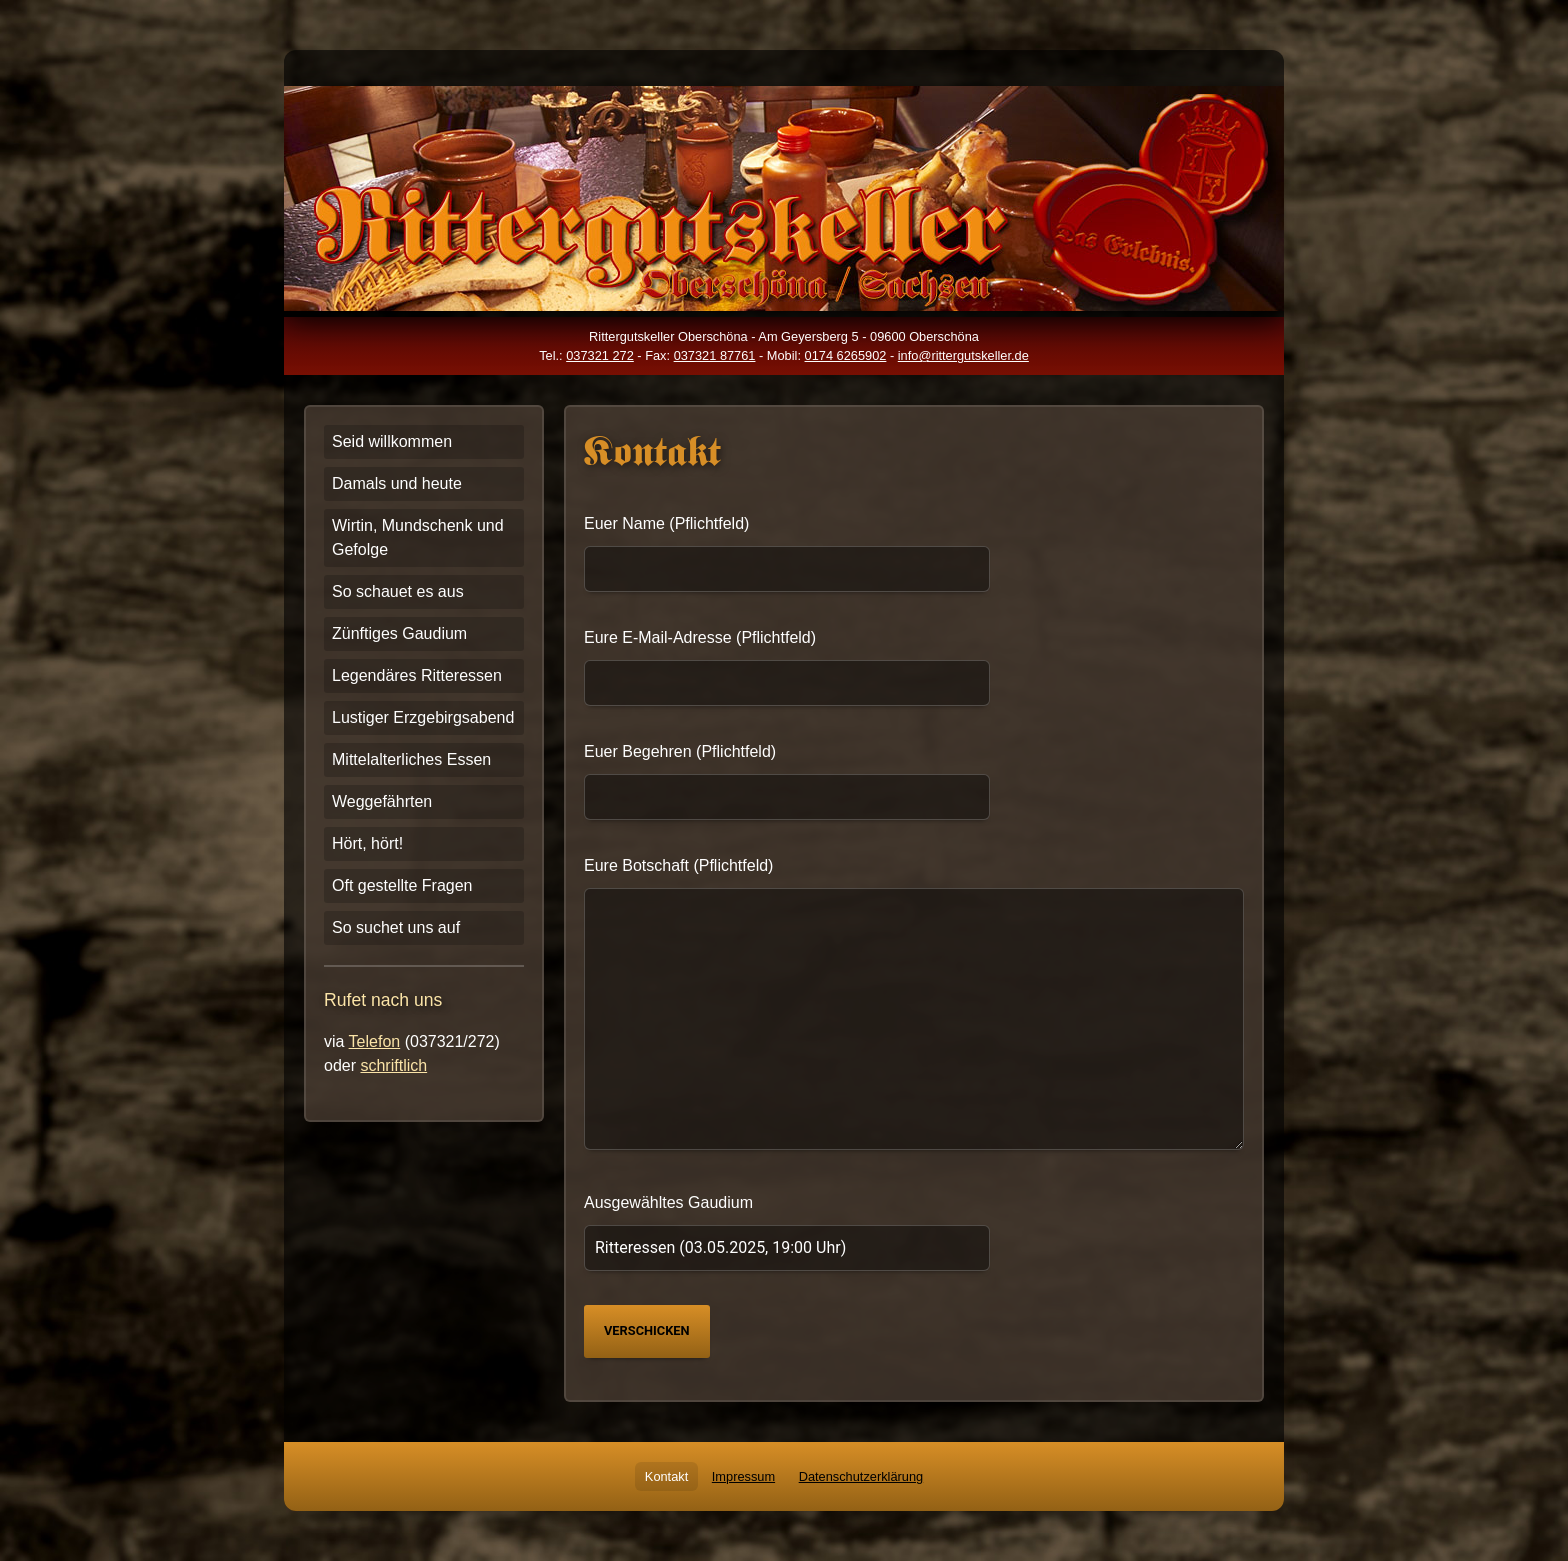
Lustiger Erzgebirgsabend (423, 717)
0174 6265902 (846, 355)
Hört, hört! (367, 843)
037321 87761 (715, 355)
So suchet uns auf (396, 927)
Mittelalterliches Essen (411, 759)
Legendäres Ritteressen (417, 675)
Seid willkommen (392, 441)
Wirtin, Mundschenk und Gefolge (418, 537)
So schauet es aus (398, 591)
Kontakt (666, 1476)
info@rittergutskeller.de (963, 355)
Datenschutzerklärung (861, 1476)
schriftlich (393, 1065)
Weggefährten (382, 801)
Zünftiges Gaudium (399, 633)
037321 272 (600, 355)
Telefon (375, 1041)
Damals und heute (397, 483)
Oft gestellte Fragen (402, 885)
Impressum (743, 1476)
